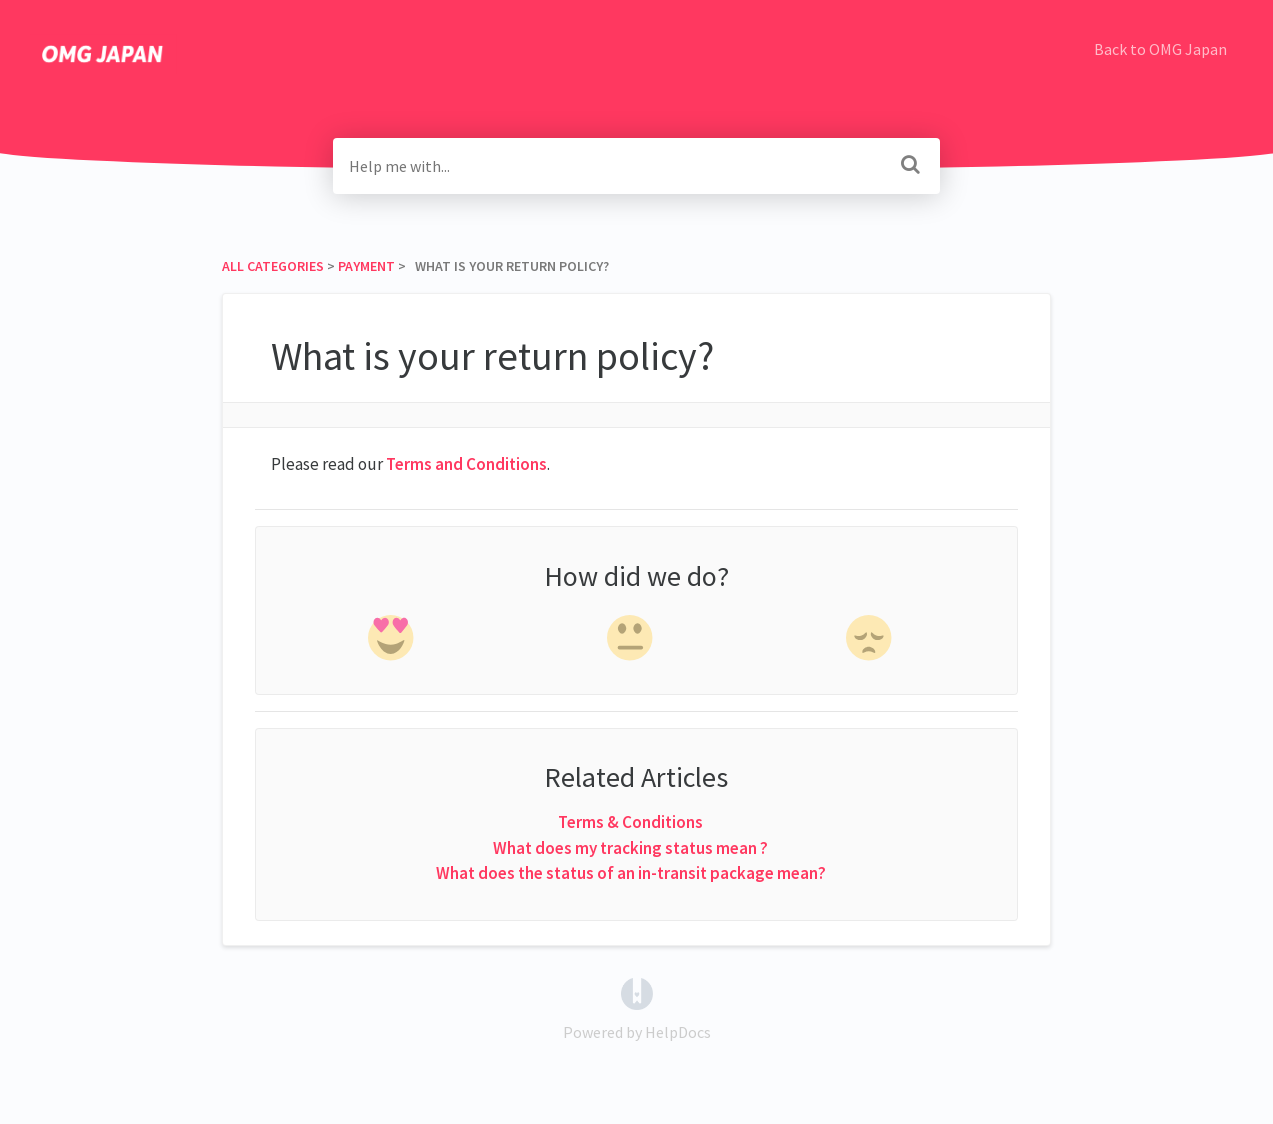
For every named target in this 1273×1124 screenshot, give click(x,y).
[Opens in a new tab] (637, 991)
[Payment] (366, 266)
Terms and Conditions (466, 464)
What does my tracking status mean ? (630, 848)
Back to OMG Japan (1160, 49)
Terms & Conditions (630, 822)
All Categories (273, 266)
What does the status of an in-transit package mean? (631, 873)
